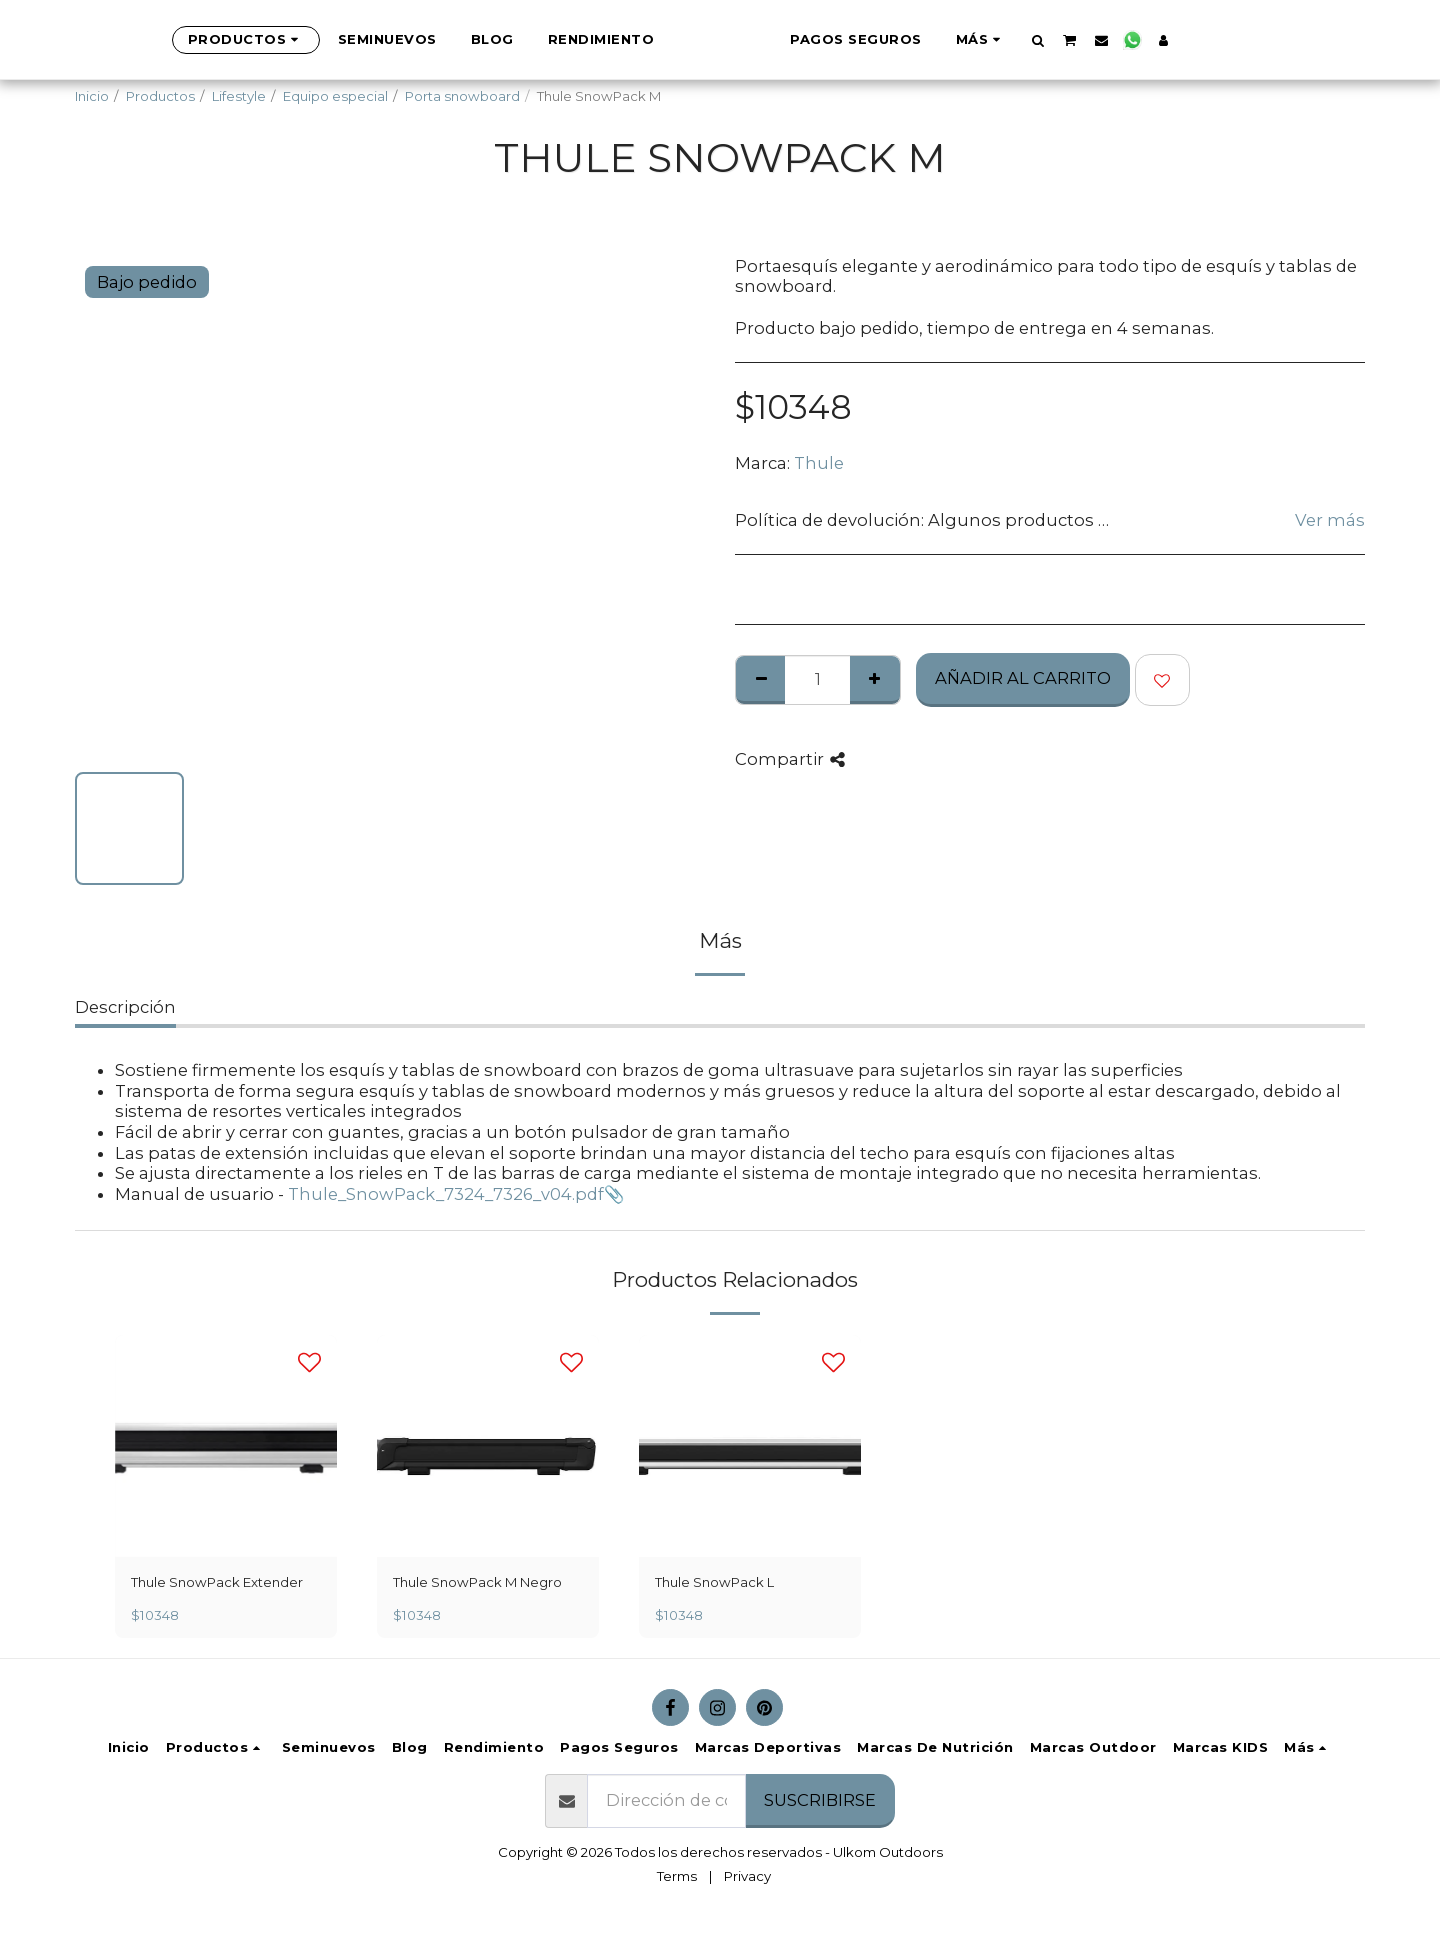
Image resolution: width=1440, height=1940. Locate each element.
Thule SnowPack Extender (217, 1582)
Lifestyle (239, 96)
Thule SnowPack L (714, 1582)
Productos (160, 96)
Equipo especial (335, 96)
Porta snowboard (462, 96)
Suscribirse (820, 1800)
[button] (1107, 40)
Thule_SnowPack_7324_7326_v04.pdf (446, 1194)
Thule (819, 463)
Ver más (1330, 520)
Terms (677, 1876)
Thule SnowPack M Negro (477, 1582)
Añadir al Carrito (1023, 678)
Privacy (747, 1876)
